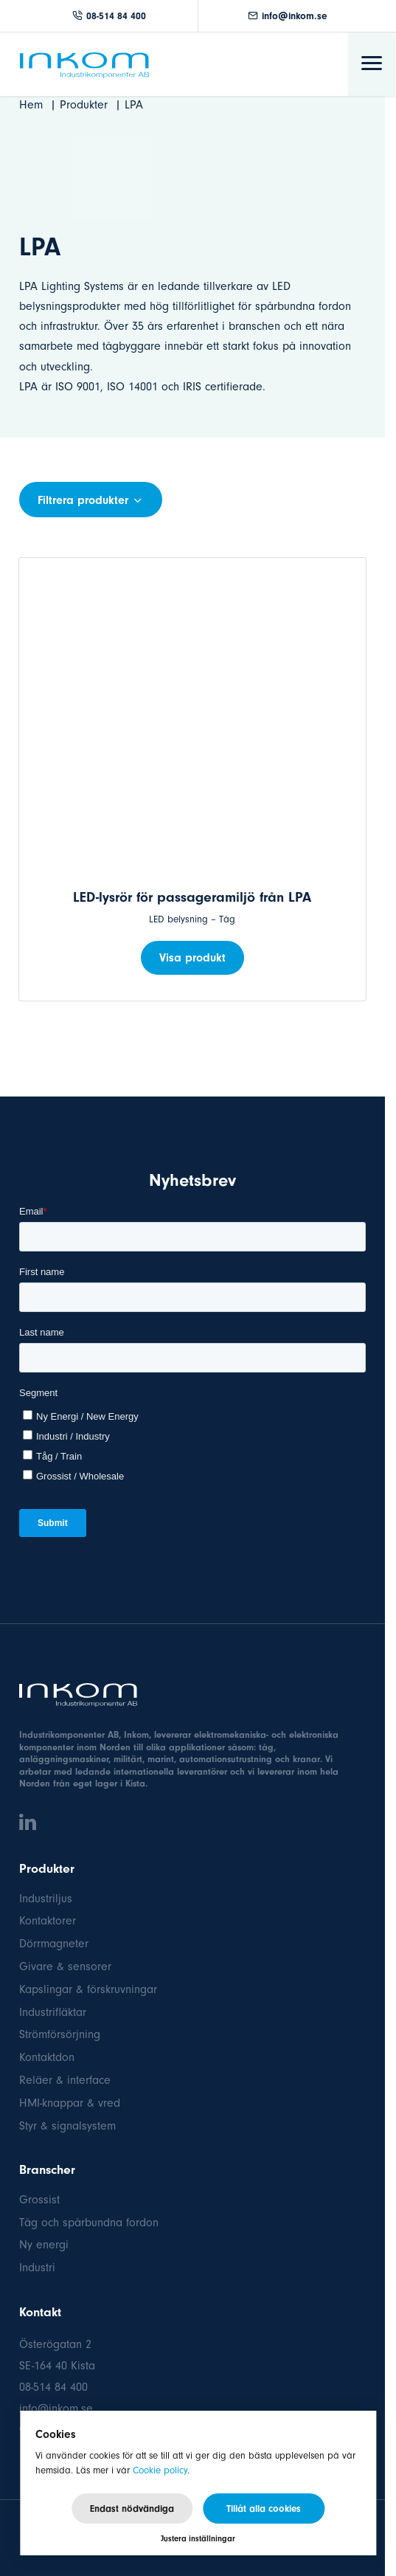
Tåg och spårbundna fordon (89, 2222)
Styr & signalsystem (67, 2126)
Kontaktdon (46, 2057)
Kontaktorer (47, 1920)
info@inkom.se (287, 15)
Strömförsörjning (59, 2034)
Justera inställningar (198, 2539)
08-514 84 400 (109, 15)
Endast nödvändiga (132, 2508)
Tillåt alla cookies (263, 2508)
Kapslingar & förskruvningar (88, 1989)
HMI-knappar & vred (69, 2103)
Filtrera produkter (91, 500)
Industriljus (45, 1898)
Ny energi (44, 2244)
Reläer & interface (65, 2080)
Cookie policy (160, 2470)
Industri (37, 2267)
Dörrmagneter (53, 1943)
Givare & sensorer (65, 1966)
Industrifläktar (52, 2012)
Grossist (39, 2199)
